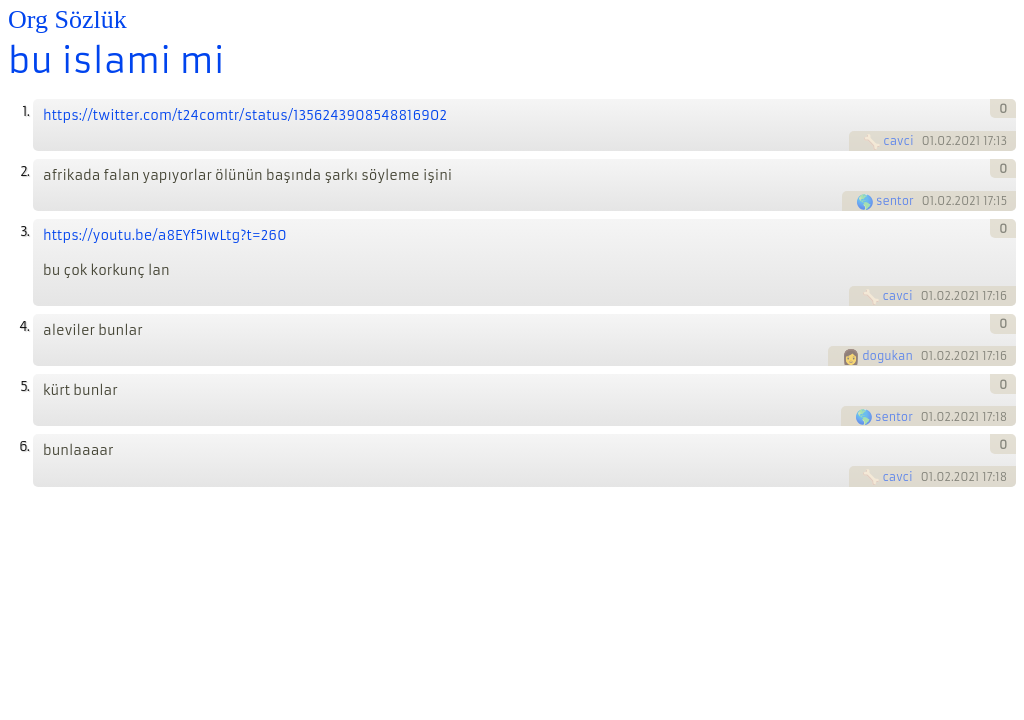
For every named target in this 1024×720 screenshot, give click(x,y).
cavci (898, 141)
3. (24, 231)
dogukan (887, 356)
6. (24, 446)
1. (25, 111)
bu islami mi (116, 61)
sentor (895, 201)
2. (24, 171)
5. (24, 386)
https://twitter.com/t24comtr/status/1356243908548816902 (245, 115)
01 (927, 141)
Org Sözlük (67, 19)
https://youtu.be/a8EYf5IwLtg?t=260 (165, 235)
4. (24, 326)
